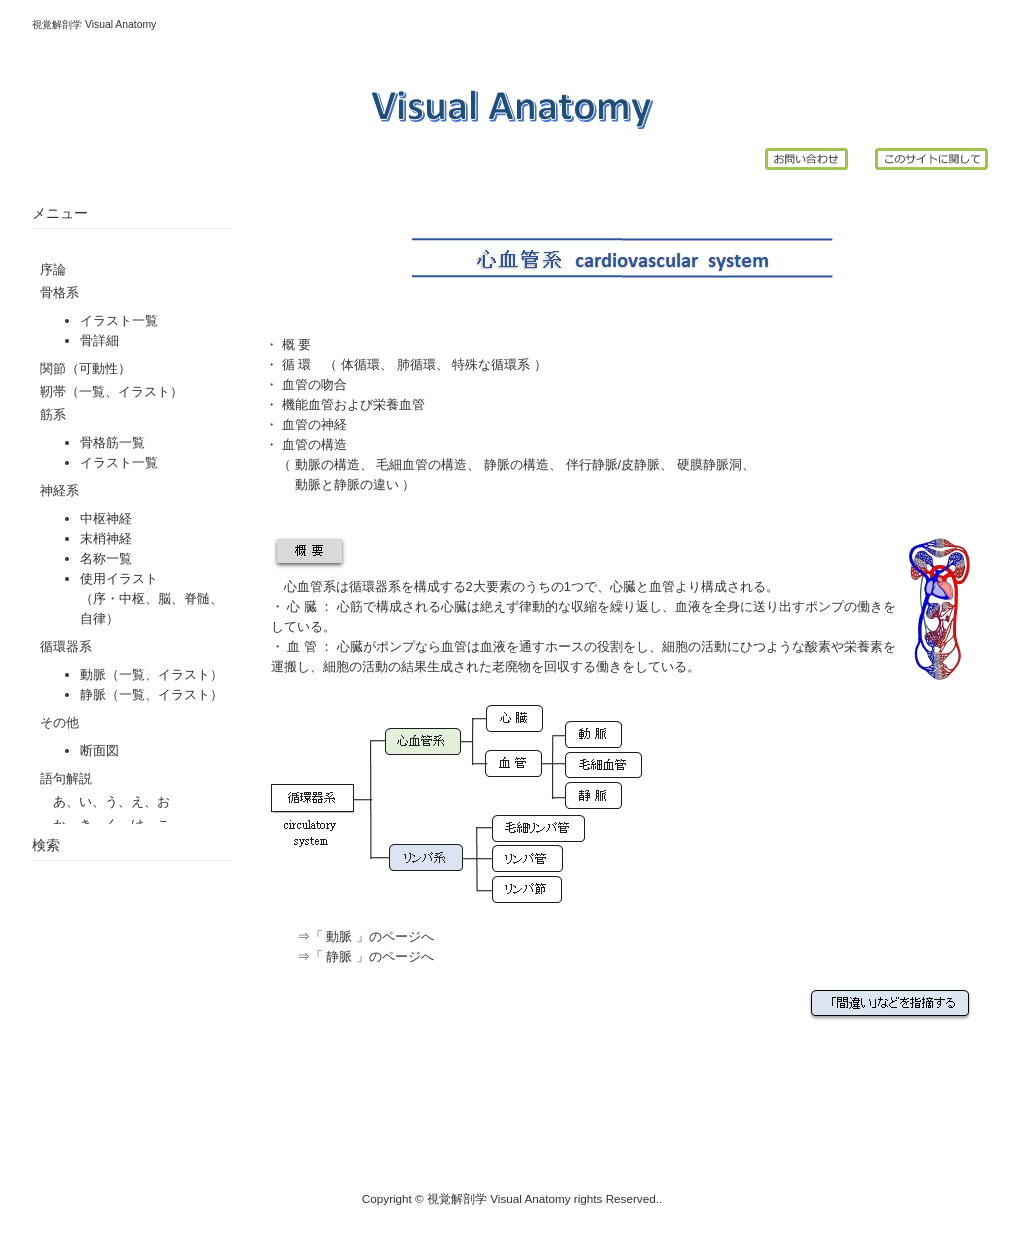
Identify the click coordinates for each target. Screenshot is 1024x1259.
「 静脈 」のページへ (372, 956)
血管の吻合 (314, 384)
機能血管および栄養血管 (353, 404)
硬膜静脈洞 (709, 464)
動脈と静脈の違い (347, 484)
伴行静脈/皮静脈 (613, 464)
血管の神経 (314, 424)
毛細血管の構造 (421, 464)
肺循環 (416, 364)
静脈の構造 (516, 464)
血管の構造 (314, 444)
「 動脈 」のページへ (372, 936)
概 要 (294, 344)
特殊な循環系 (490, 364)
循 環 (297, 364)
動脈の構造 (327, 464)
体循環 (360, 364)
